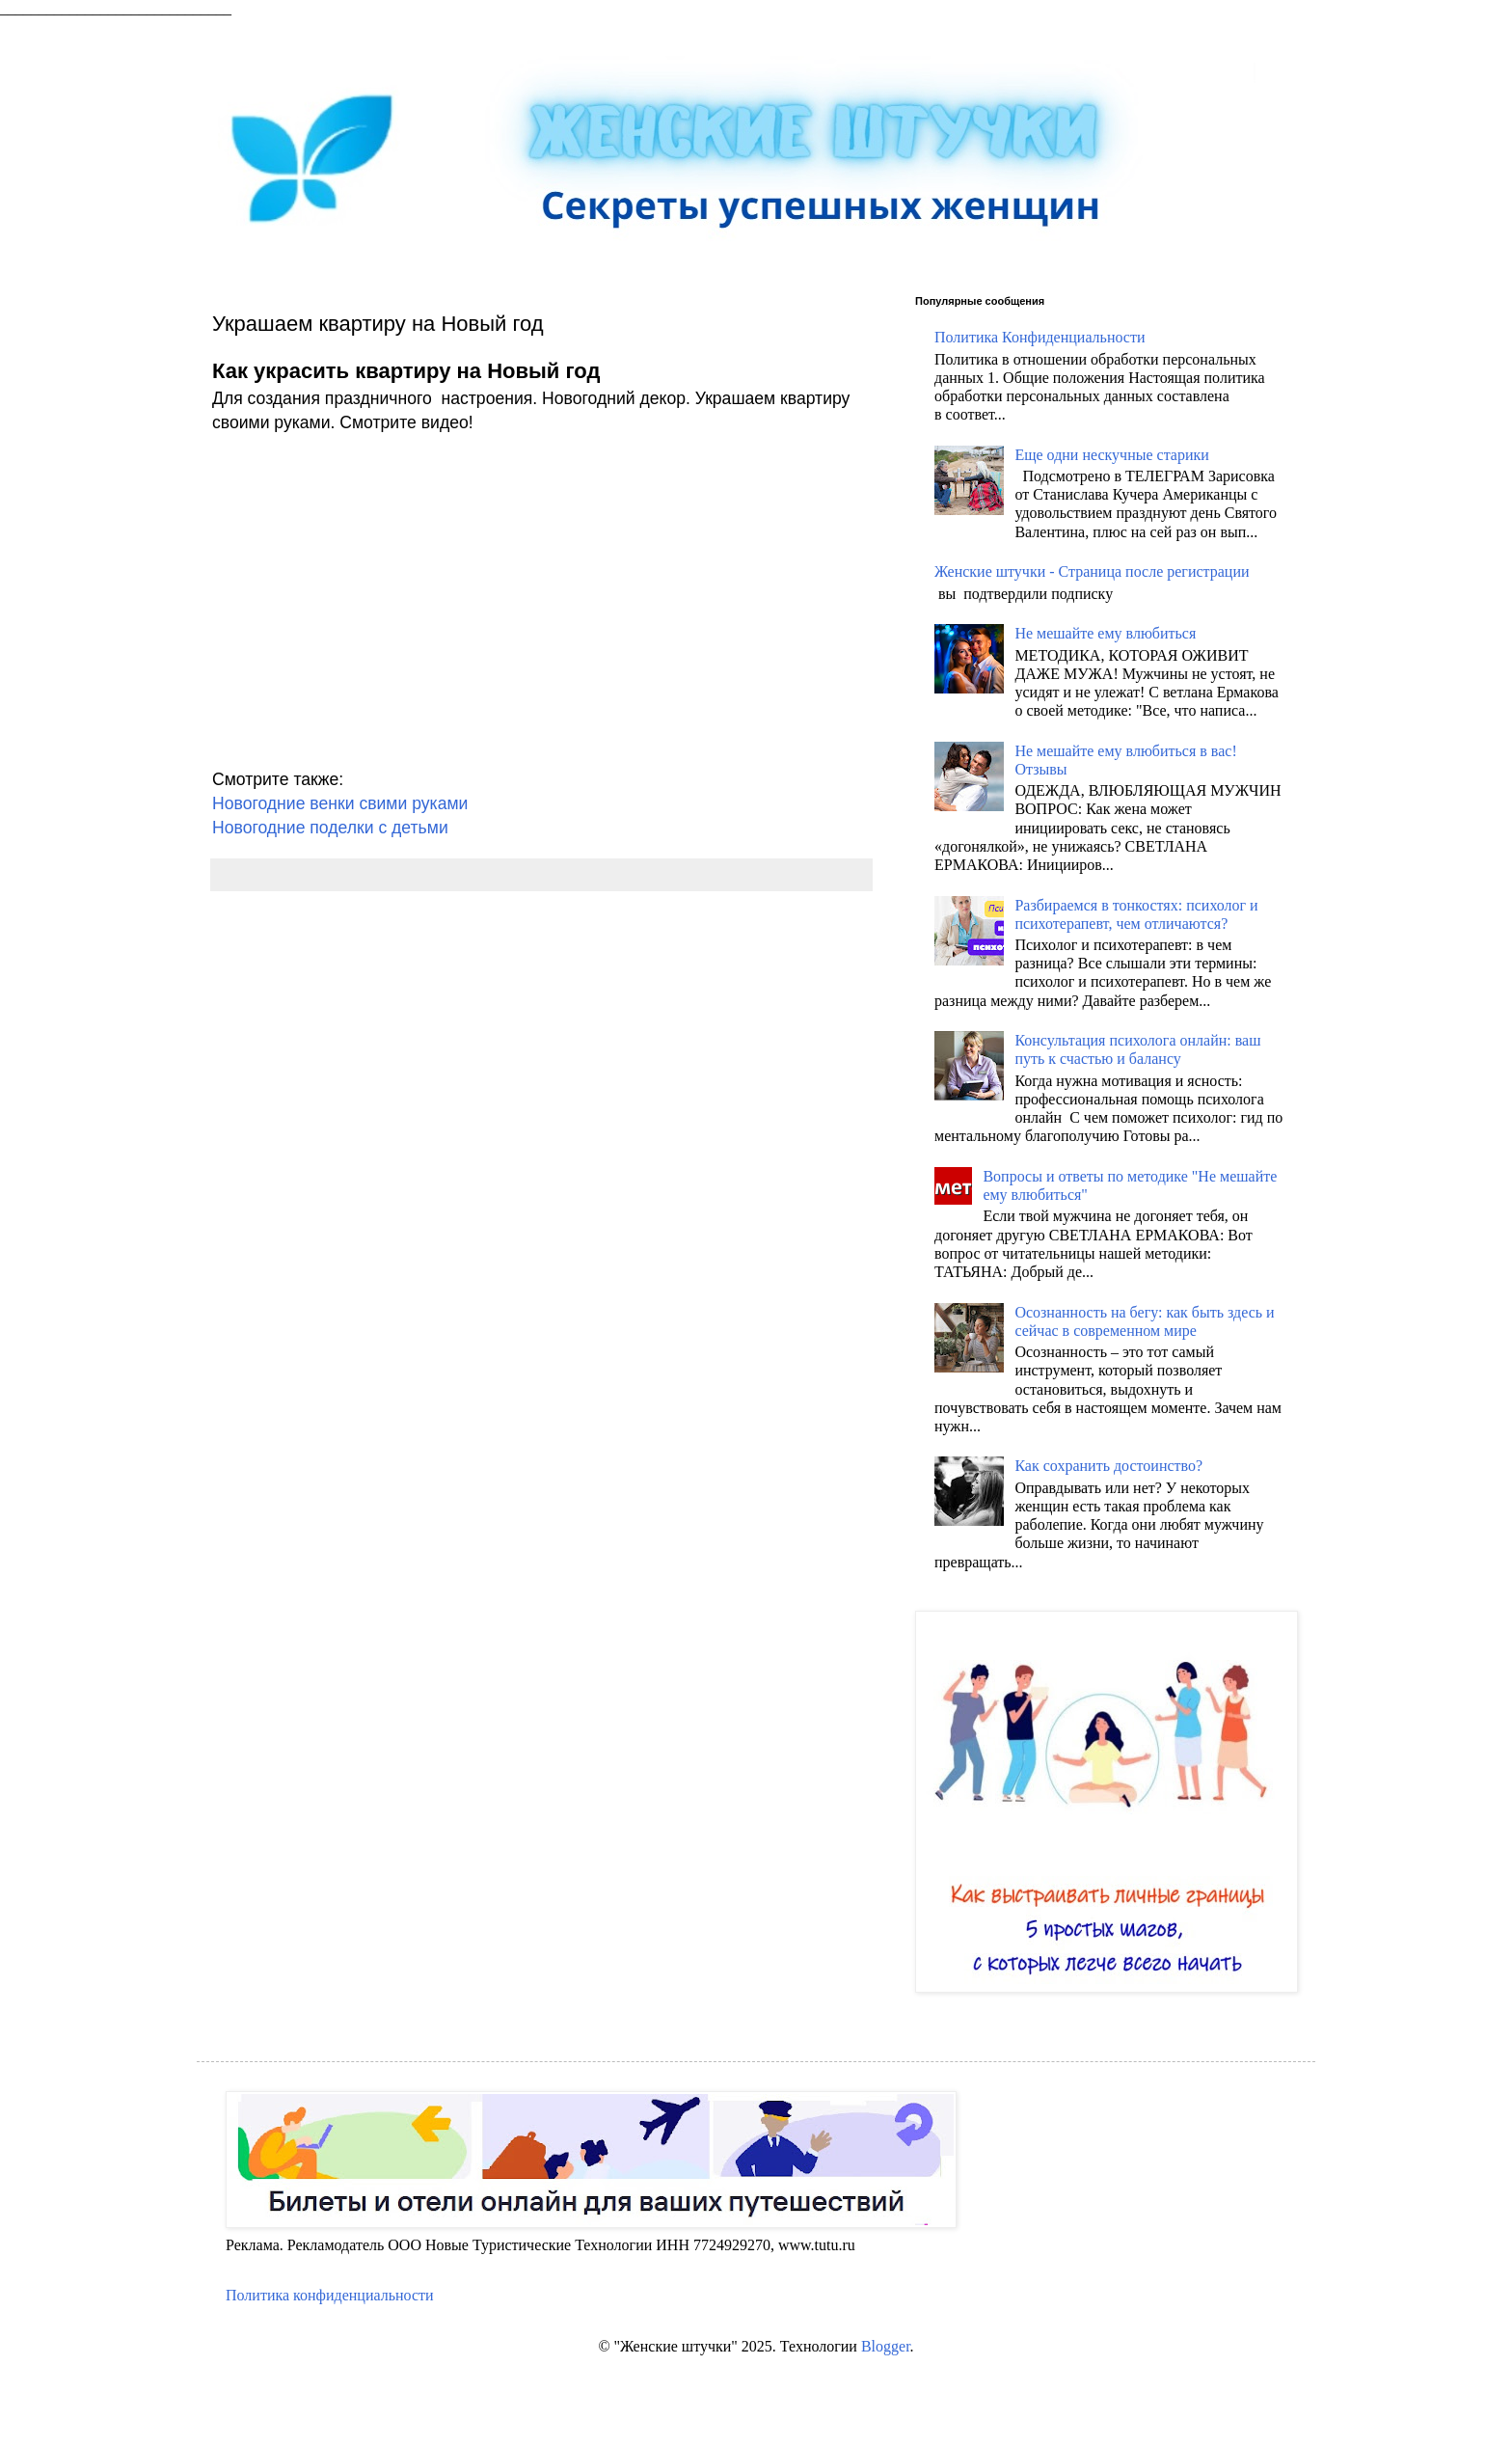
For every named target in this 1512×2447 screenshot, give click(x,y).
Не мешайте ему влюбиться (1105, 633)
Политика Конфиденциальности (1040, 337)
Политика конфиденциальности (330, 2295)
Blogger (885, 2346)
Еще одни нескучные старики (1111, 455)
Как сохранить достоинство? (1108, 1465)
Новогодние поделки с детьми (330, 827)
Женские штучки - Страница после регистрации (1092, 571)
